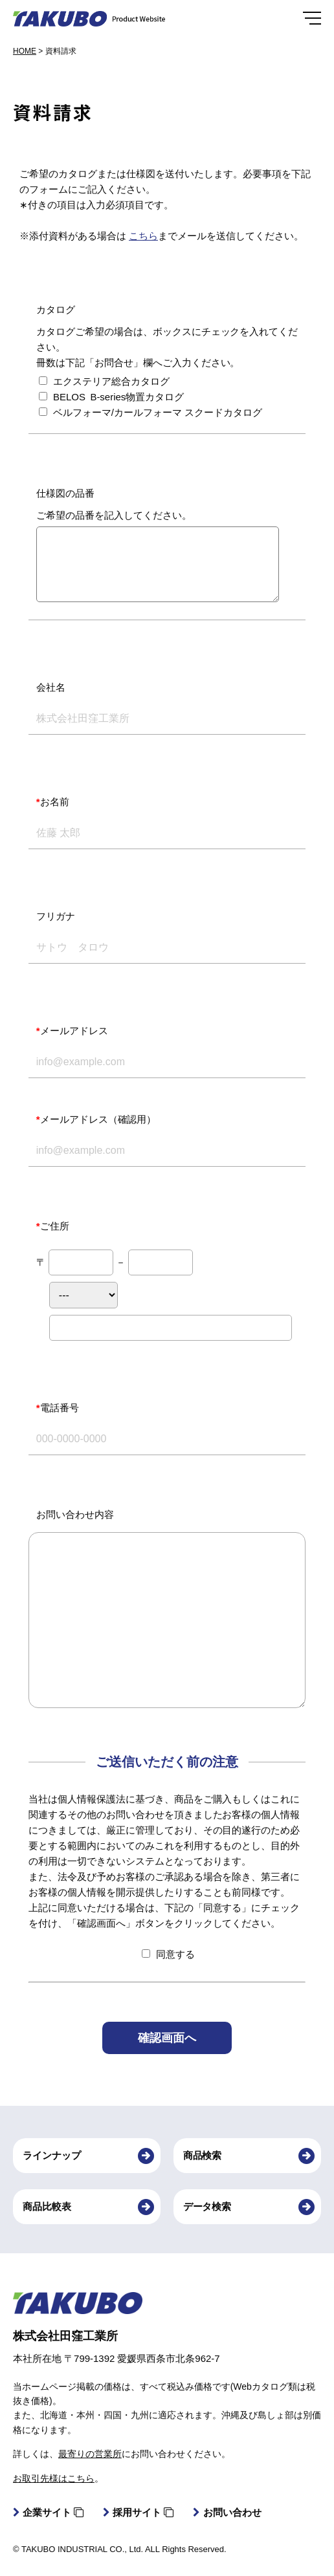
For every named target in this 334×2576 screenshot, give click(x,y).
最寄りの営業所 (90, 2454)
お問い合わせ (227, 2512)
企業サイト (48, 2512)
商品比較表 (47, 2206)
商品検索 (202, 2155)
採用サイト (138, 2512)
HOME (24, 51)
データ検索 (207, 2206)
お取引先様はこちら (54, 2478)
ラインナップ (52, 2155)
